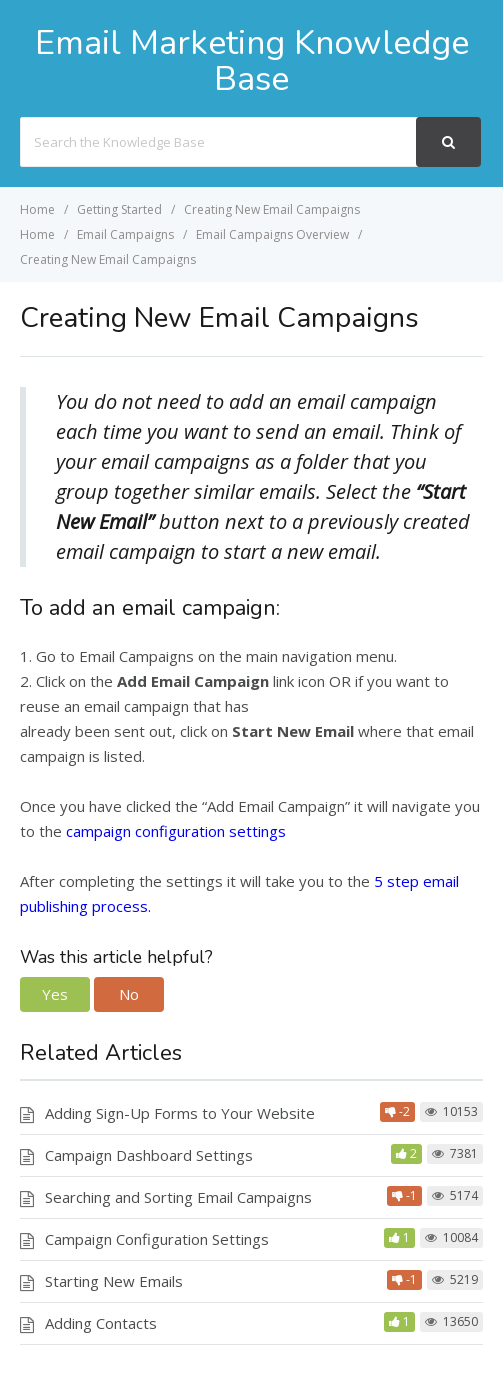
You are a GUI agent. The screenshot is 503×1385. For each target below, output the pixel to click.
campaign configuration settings (176, 831)
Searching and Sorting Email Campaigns (178, 1197)
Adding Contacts (101, 1323)
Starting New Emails (114, 1281)
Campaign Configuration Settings (157, 1239)
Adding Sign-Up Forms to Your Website (180, 1113)
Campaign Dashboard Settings (149, 1155)
